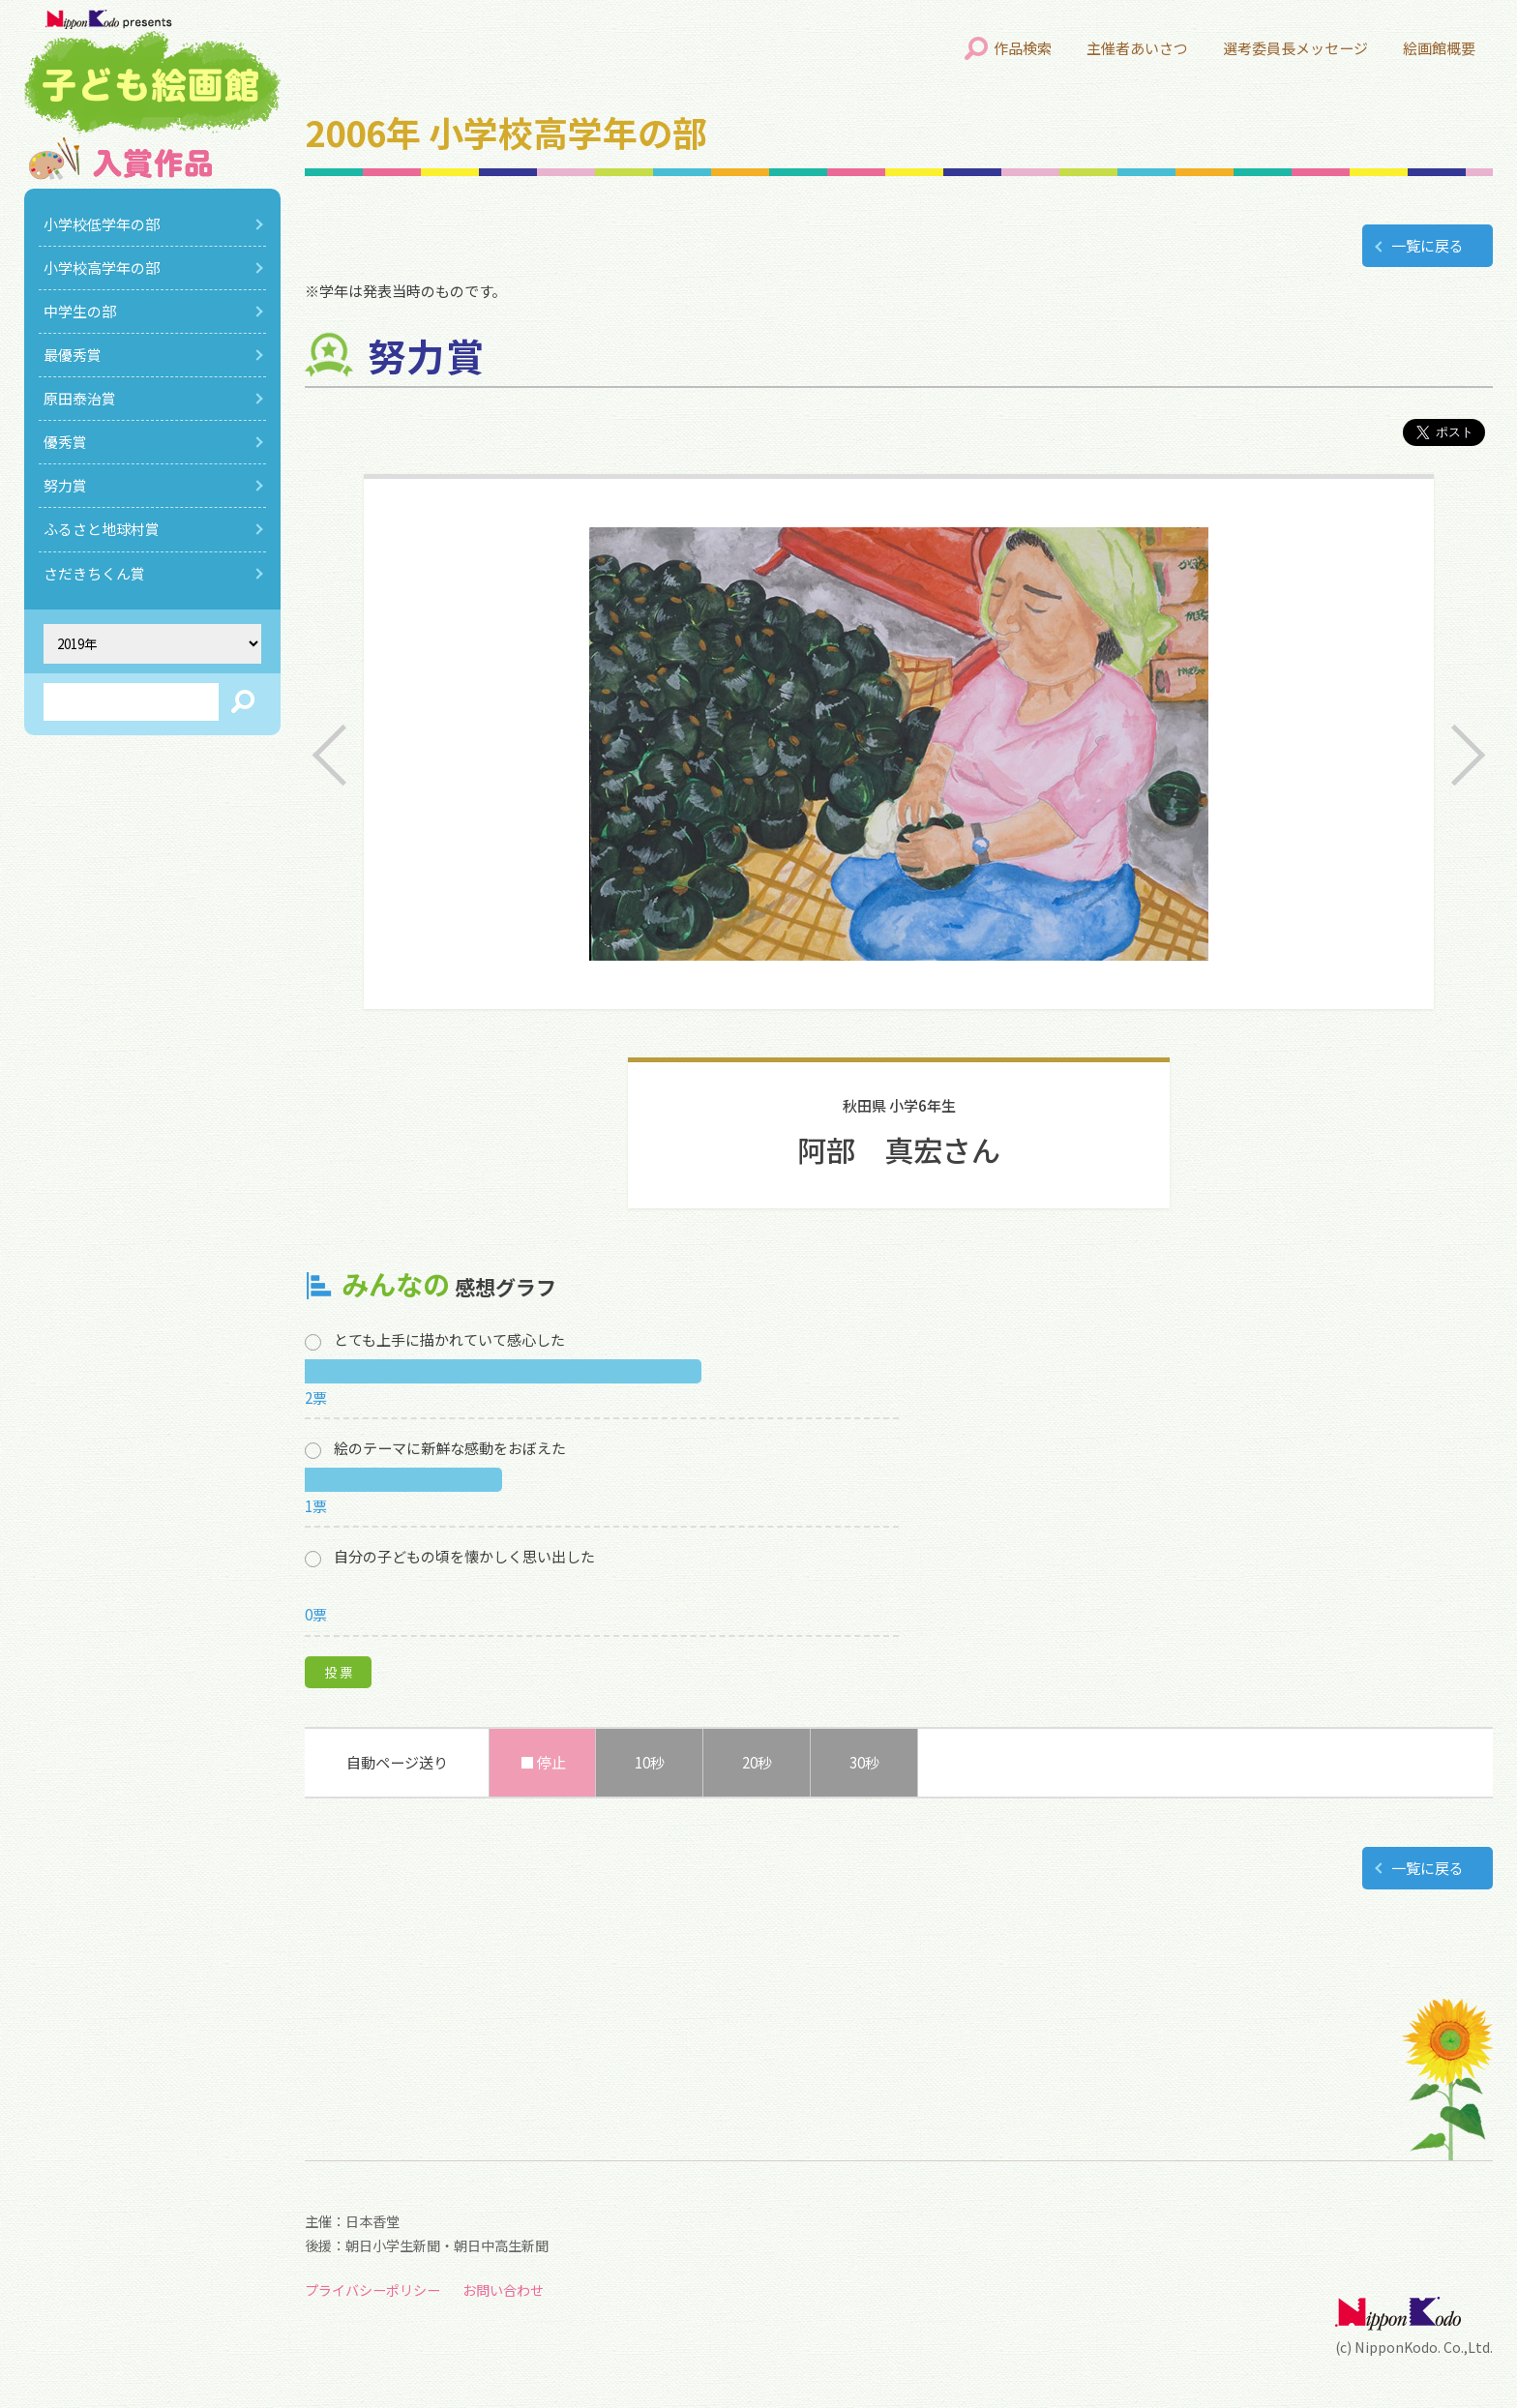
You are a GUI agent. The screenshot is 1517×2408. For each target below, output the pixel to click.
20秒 (757, 1762)
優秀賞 (65, 441)
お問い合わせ (503, 2290)
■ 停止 (543, 1762)
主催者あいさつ (1137, 48)
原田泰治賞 (80, 398)
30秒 (864, 1762)
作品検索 (1023, 48)
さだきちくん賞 (94, 573)
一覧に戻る (1427, 245)
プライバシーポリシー (372, 2290)
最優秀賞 (73, 354)
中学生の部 (80, 311)
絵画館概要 (1439, 48)
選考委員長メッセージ (1295, 48)
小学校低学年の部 (102, 224)
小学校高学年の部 (102, 267)
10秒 (650, 1762)
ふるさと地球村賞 (102, 529)
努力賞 (65, 485)
